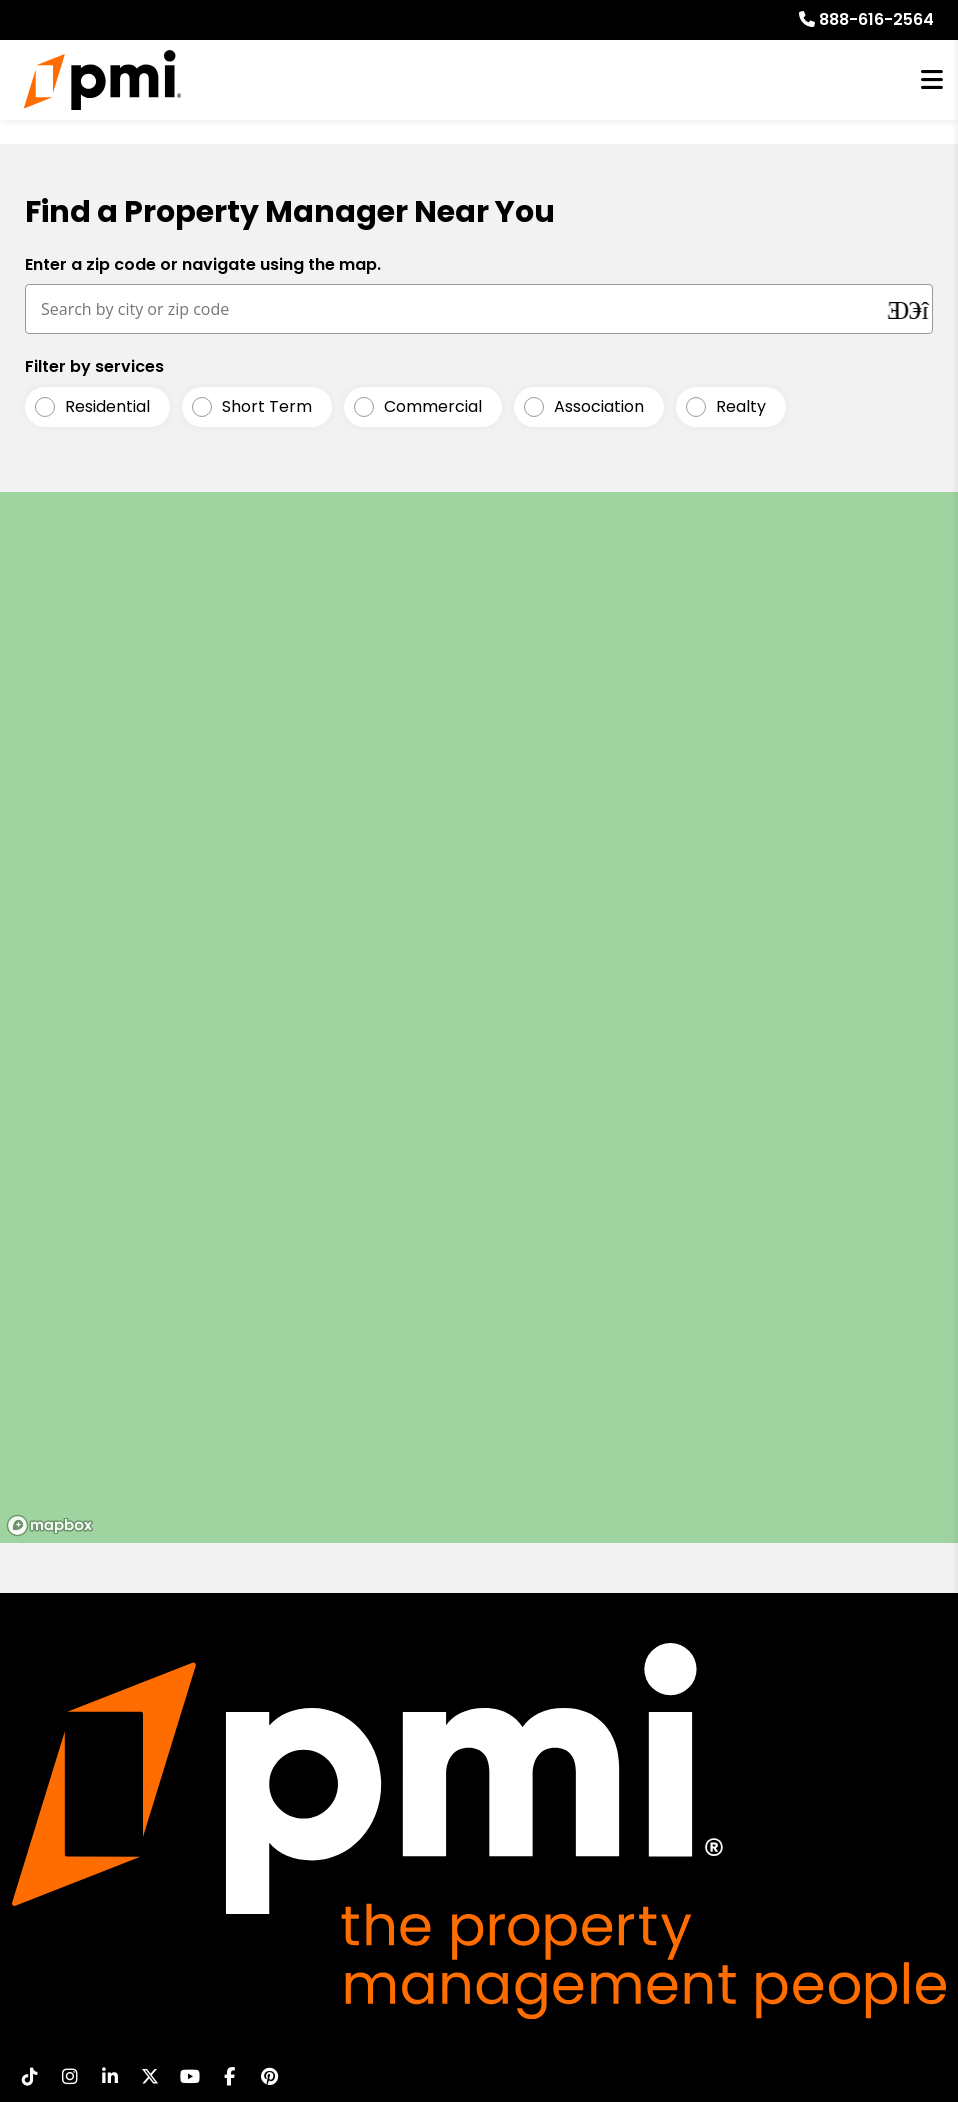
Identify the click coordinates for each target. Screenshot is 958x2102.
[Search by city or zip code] (457, 309)
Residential (107, 407)
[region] (479, 1017)
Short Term (267, 407)
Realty (741, 407)
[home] (102, 80)
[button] (29, 2076)
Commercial (433, 407)
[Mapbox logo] (50, 1525)
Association (599, 407)
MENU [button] (932, 80)
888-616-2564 (876, 19)
